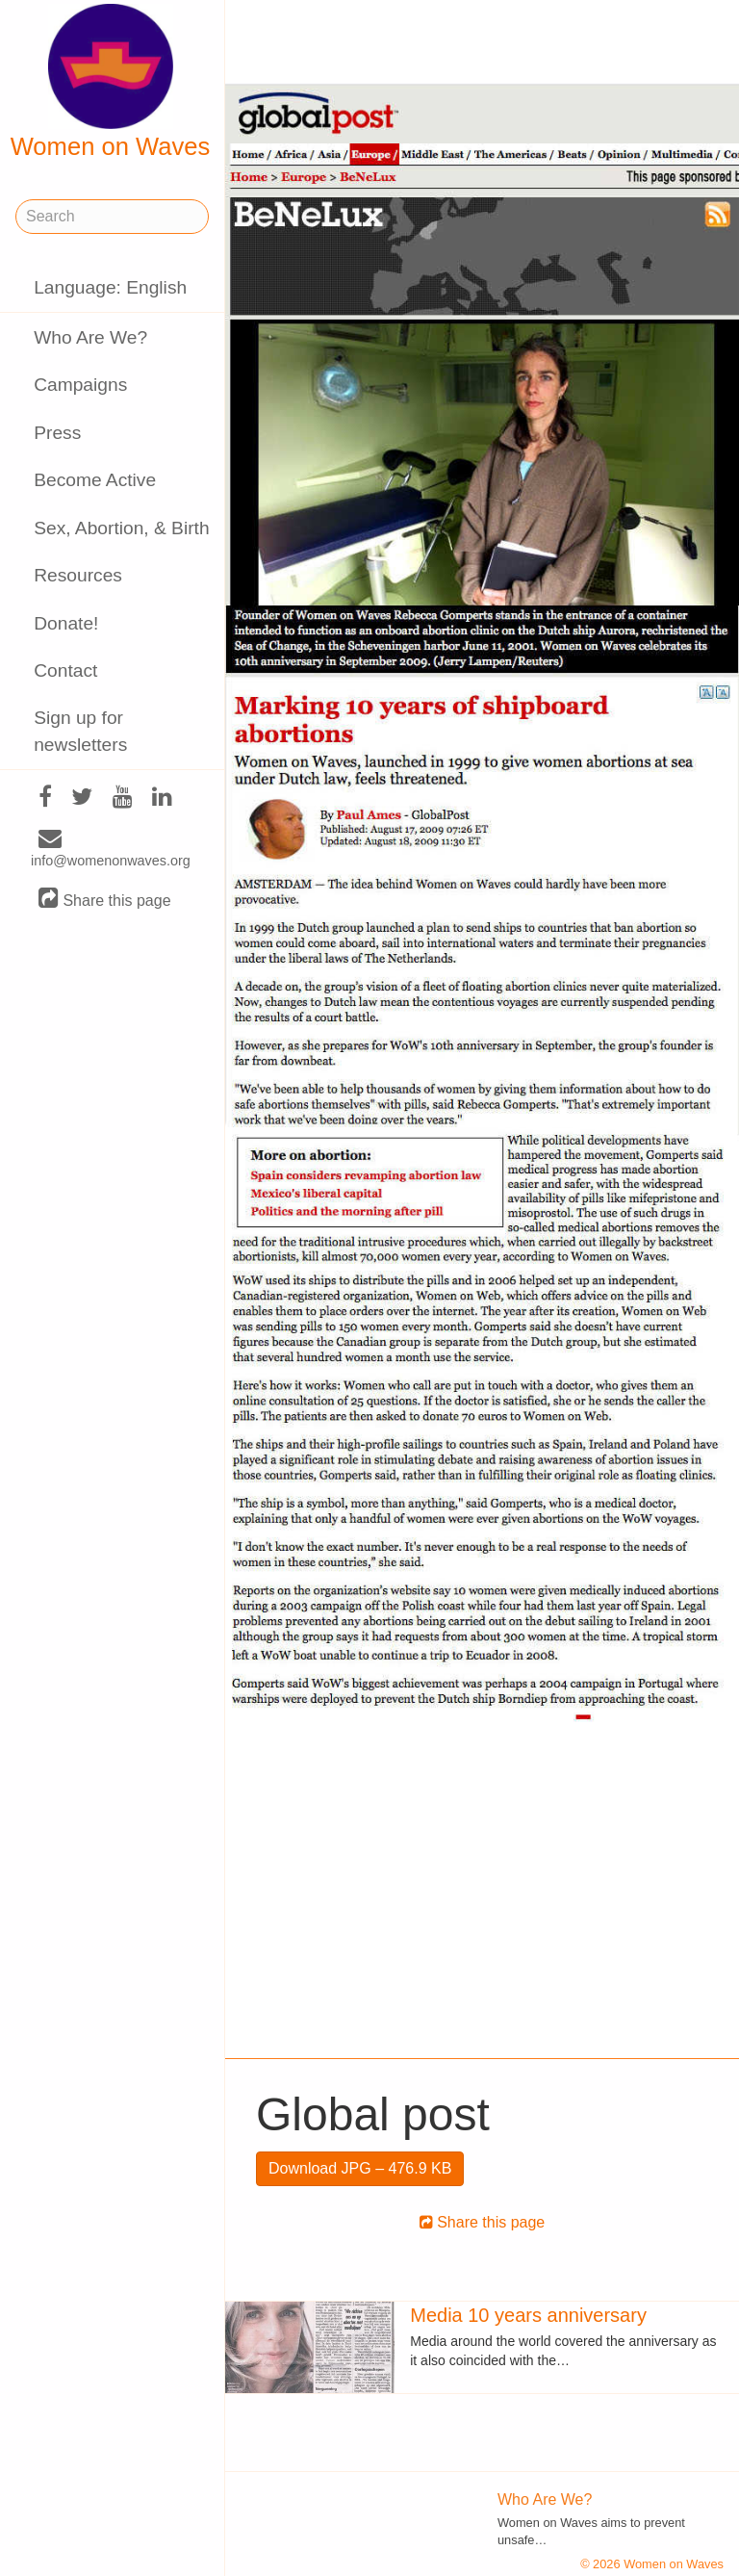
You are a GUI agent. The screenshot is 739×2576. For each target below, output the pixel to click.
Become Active (95, 480)
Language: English (110, 287)
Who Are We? (90, 337)
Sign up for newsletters (80, 731)
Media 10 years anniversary (528, 2315)
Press (57, 433)
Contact (65, 670)
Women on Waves (111, 82)
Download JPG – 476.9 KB (359, 2168)
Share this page (104, 899)
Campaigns (80, 384)
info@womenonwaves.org (111, 850)
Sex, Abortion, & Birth (121, 528)
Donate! (66, 623)
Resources (78, 575)
